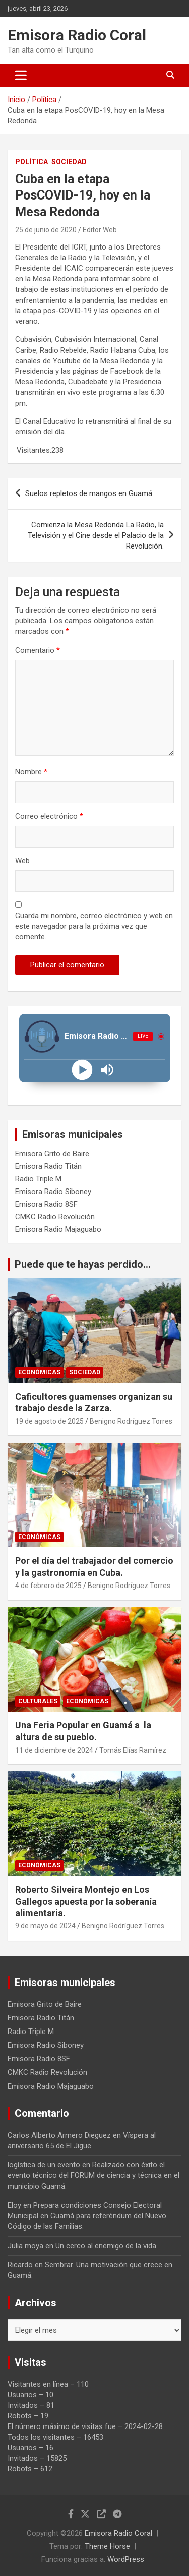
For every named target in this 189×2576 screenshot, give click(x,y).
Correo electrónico (49, 816)
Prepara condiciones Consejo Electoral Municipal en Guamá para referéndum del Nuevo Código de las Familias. (87, 2216)
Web (22, 860)
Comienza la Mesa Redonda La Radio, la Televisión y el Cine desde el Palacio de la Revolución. (96, 535)
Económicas (39, 1372)
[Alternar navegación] (21, 75)
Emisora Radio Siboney (53, 1191)
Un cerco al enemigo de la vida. (106, 2245)
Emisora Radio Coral (77, 35)
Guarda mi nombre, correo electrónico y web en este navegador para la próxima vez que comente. (94, 926)
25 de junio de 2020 (46, 230)
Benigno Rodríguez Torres (131, 1421)
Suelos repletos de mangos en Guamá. (89, 493)
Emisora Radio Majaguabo (58, 1229)
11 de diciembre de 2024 (54, 1750)
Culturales (37, 1701)
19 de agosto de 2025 (49, 1421)
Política (31, 162)
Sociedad (69, 162)
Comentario (37, 650)
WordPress (125, 2559)
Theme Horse (107, 2546)
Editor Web (100, 230)
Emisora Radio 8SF (46, 1204)
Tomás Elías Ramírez (132, 1750)
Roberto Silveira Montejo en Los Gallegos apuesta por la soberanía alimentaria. (86, 1901)
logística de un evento (44, 2164)
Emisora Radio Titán (48, 1166)
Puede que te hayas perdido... (83, 1264)
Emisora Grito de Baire (52, 1153)
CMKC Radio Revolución (55, 1216)
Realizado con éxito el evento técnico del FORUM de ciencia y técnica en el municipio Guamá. (93, 2175)
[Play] (82, 1070)
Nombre (31, 771)
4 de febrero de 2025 (48, 1585)
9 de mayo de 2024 (45, 1926)
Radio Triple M (38, 1178)
